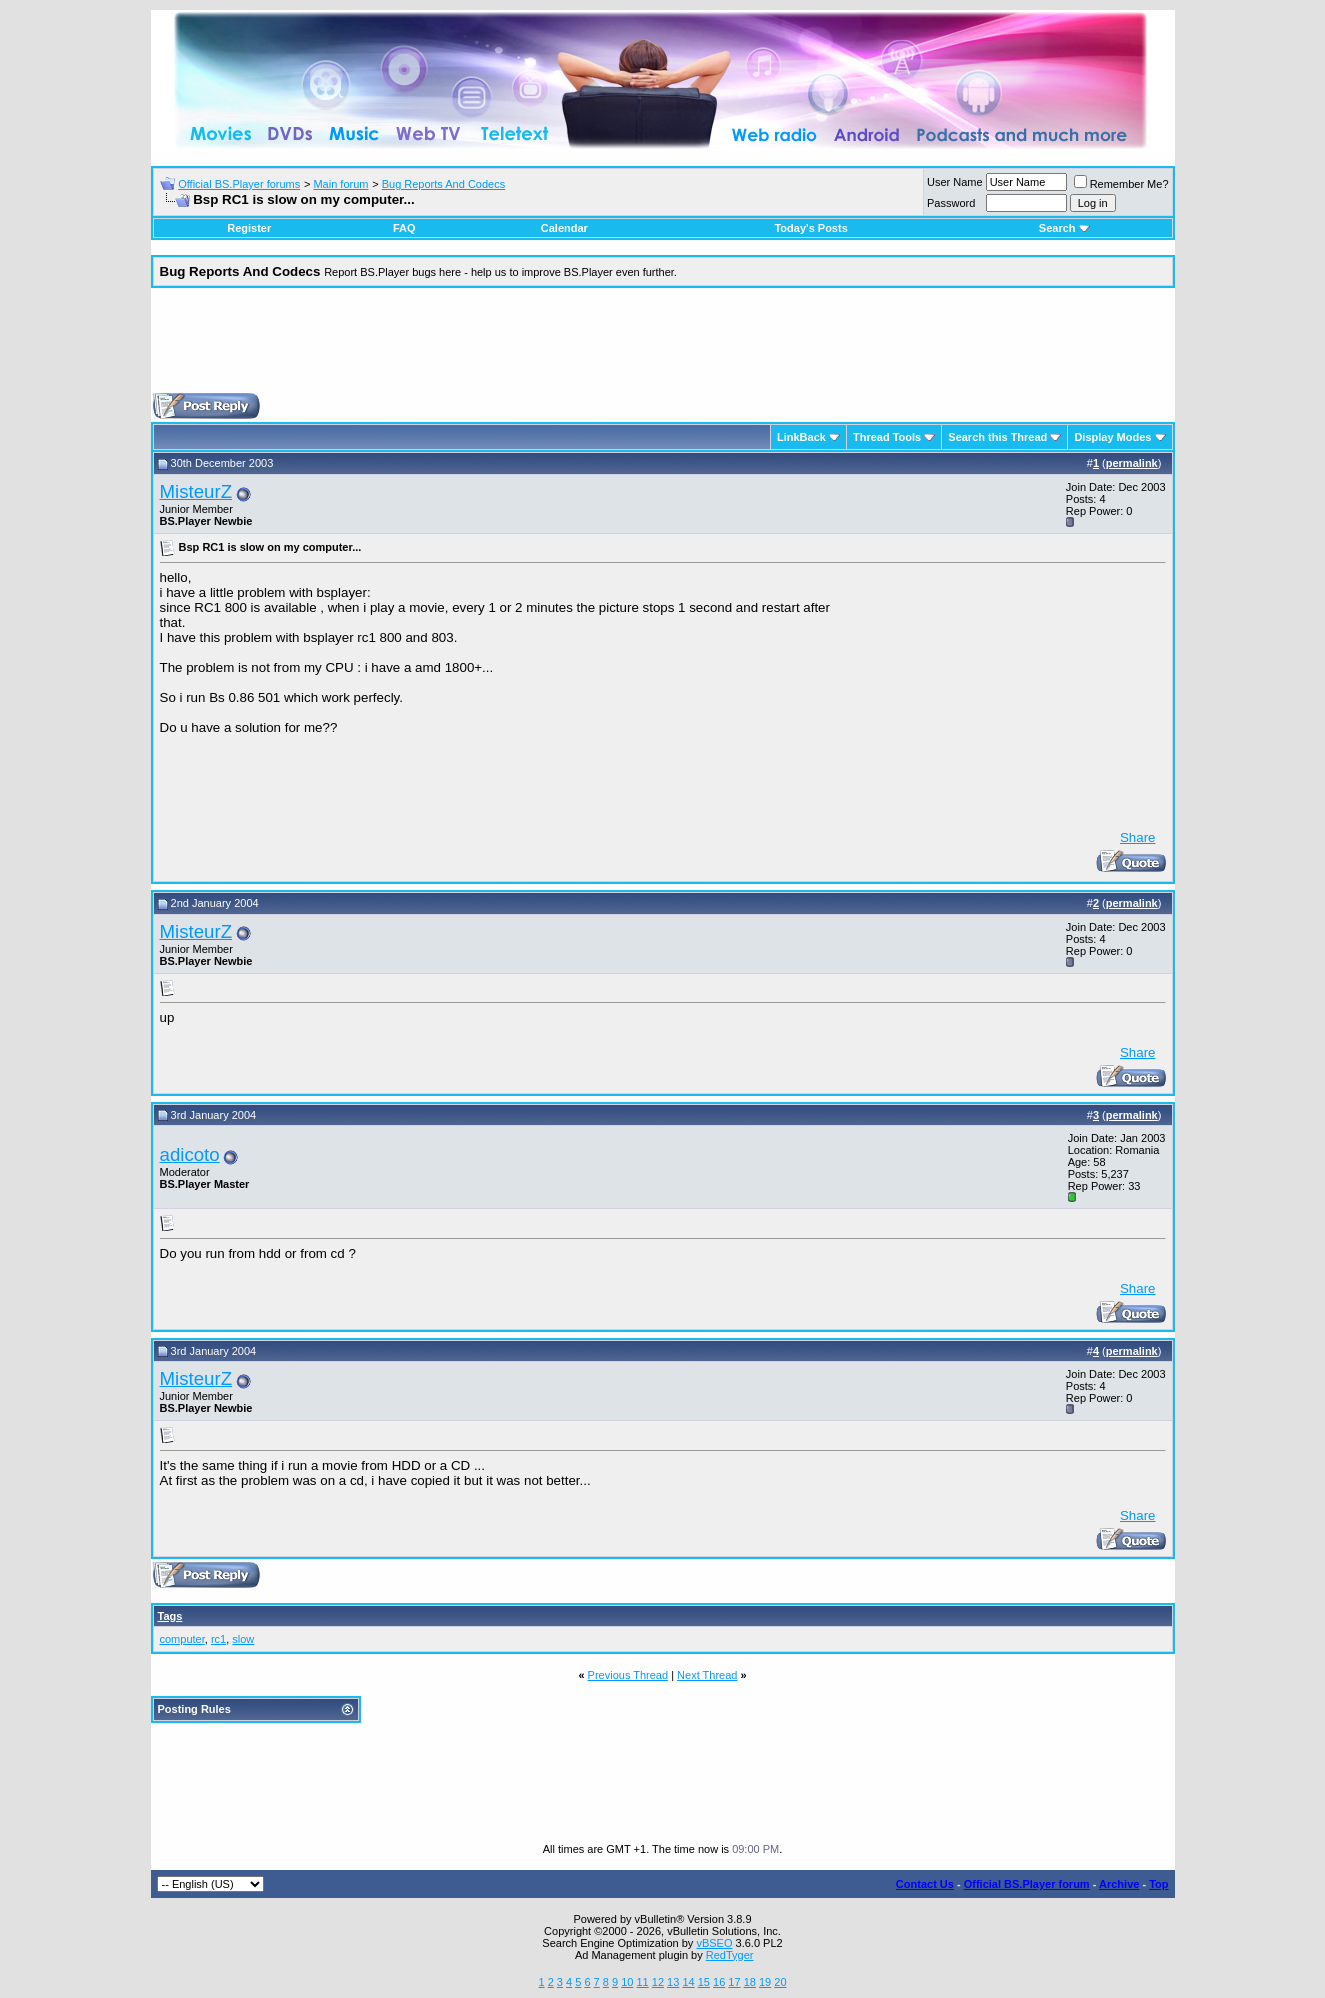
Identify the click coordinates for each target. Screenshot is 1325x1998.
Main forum (340, 184)
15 (704, 1982)
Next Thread (707, 1675)
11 (642, 1982)
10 (627, 1982)
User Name (955, 182)
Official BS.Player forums (239, 184)
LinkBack (801, 437)
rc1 (218, 1639)
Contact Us (925, 1884)
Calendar (564, 228)
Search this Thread (997, 437)
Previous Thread (628, 1675)
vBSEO (714, 1943)
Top (1158, 1884)
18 (750, 1982)
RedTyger (730, 1955)
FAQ (404, 228)
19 (765, 1982)
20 (780, 1982)
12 (658, 1982)
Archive (1119, 1884)
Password (951, 203)
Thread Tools (887, 437)
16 (719, 1982)
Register (249, 228)
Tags (170, 1616)
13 (673, 1982)
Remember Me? (1121, 184)
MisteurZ (196, 491)
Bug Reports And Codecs (444, 184)
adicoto (190, 1154)
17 (734, 1982)
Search (1064, 228)
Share (1138, 837)
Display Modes (1112, 437)
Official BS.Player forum (1027, 1884)
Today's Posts (810, 228)
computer (182, 1639)
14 (688, 1982)
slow (243, 1639)
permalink (1132, 463)
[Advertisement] (663, 348)
